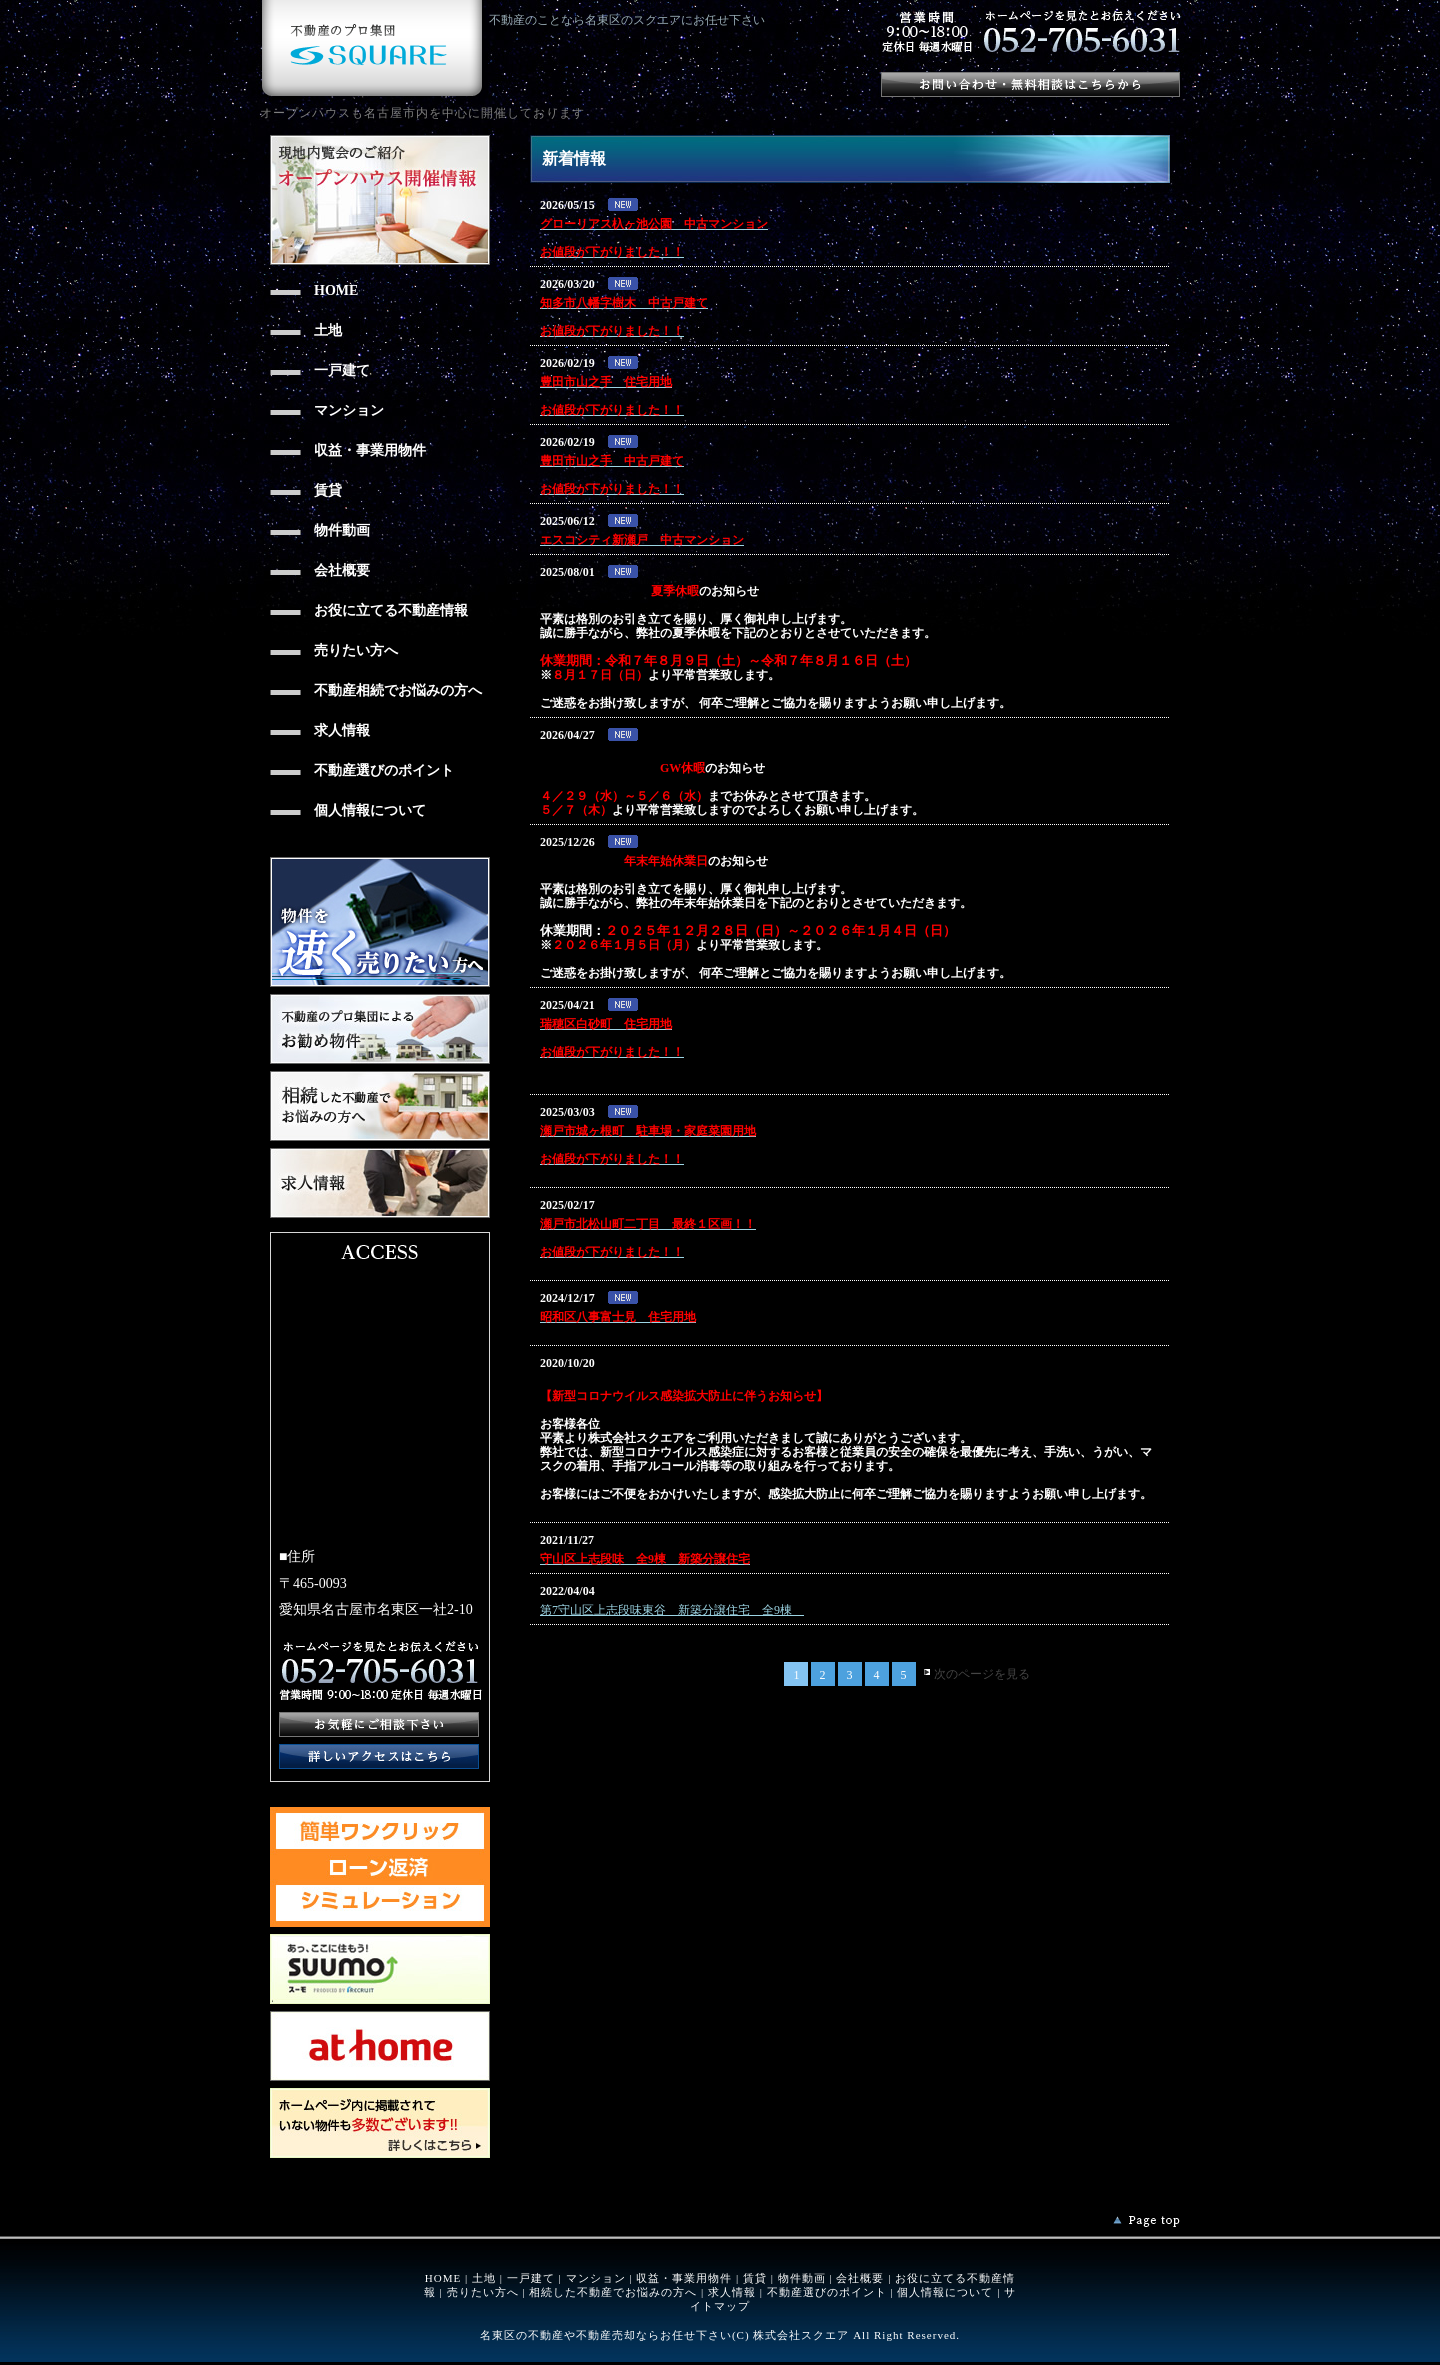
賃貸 (755, 2278)
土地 (484, 2278)
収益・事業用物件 (684, 2278)
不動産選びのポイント (827, 2292)
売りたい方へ (483, 2292)
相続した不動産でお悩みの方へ (613, 2292)
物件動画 (802, 2278)
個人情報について (945, 2292)
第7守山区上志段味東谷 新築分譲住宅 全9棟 (672, 1610)
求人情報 (732, 2292)
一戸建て (531, 2278)
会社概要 (860, 2278)
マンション (596, 2278)
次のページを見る (982, 1674)
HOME (443, 2278)
